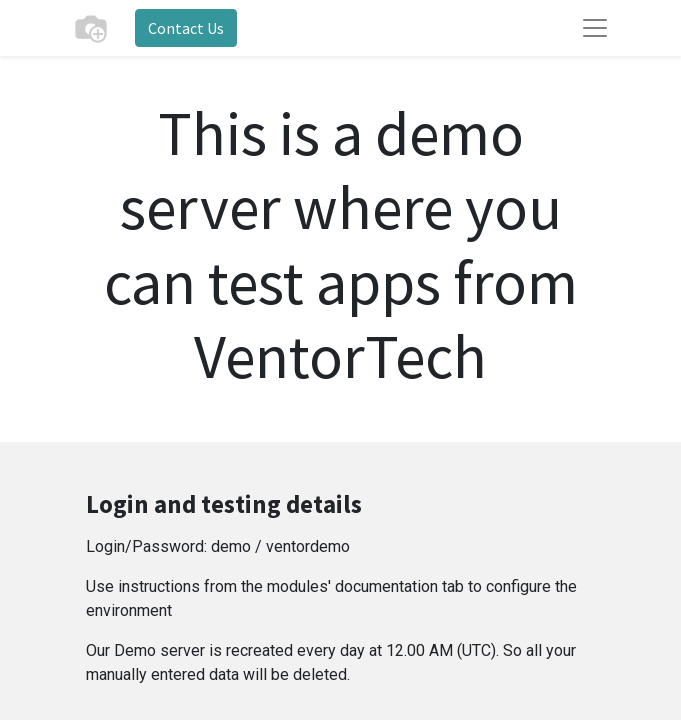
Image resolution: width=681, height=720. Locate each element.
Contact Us (186, 28)
